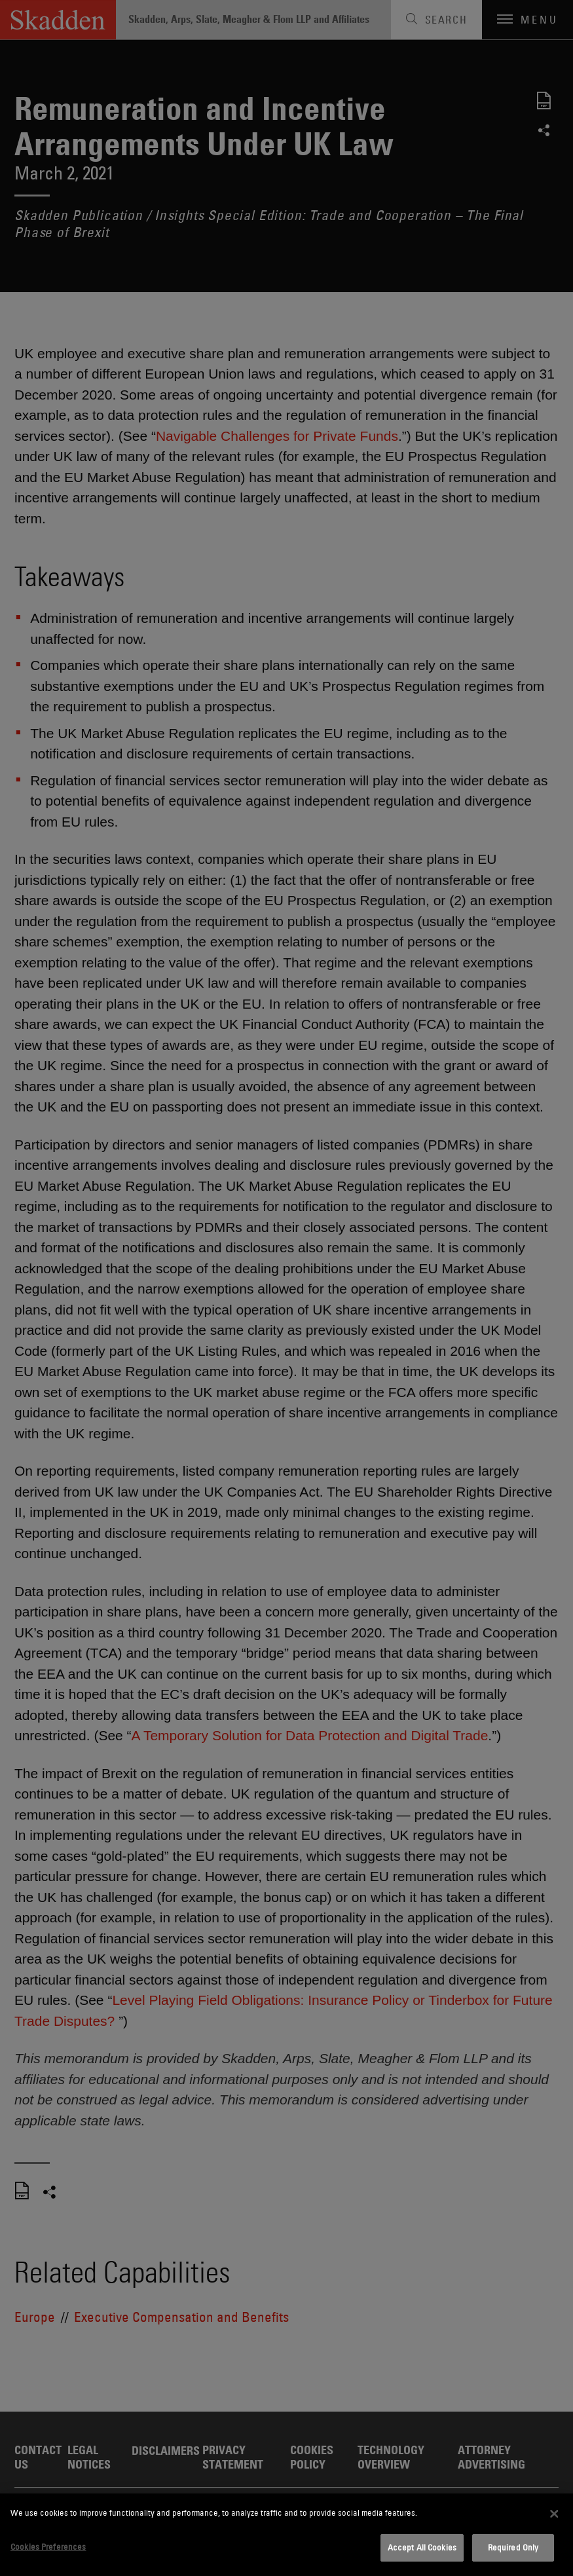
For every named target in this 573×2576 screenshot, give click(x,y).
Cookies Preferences (48, 2546)
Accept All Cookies (422, 2547)
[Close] (554, 2514)
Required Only (513, 2547)
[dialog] (286, 2534)
